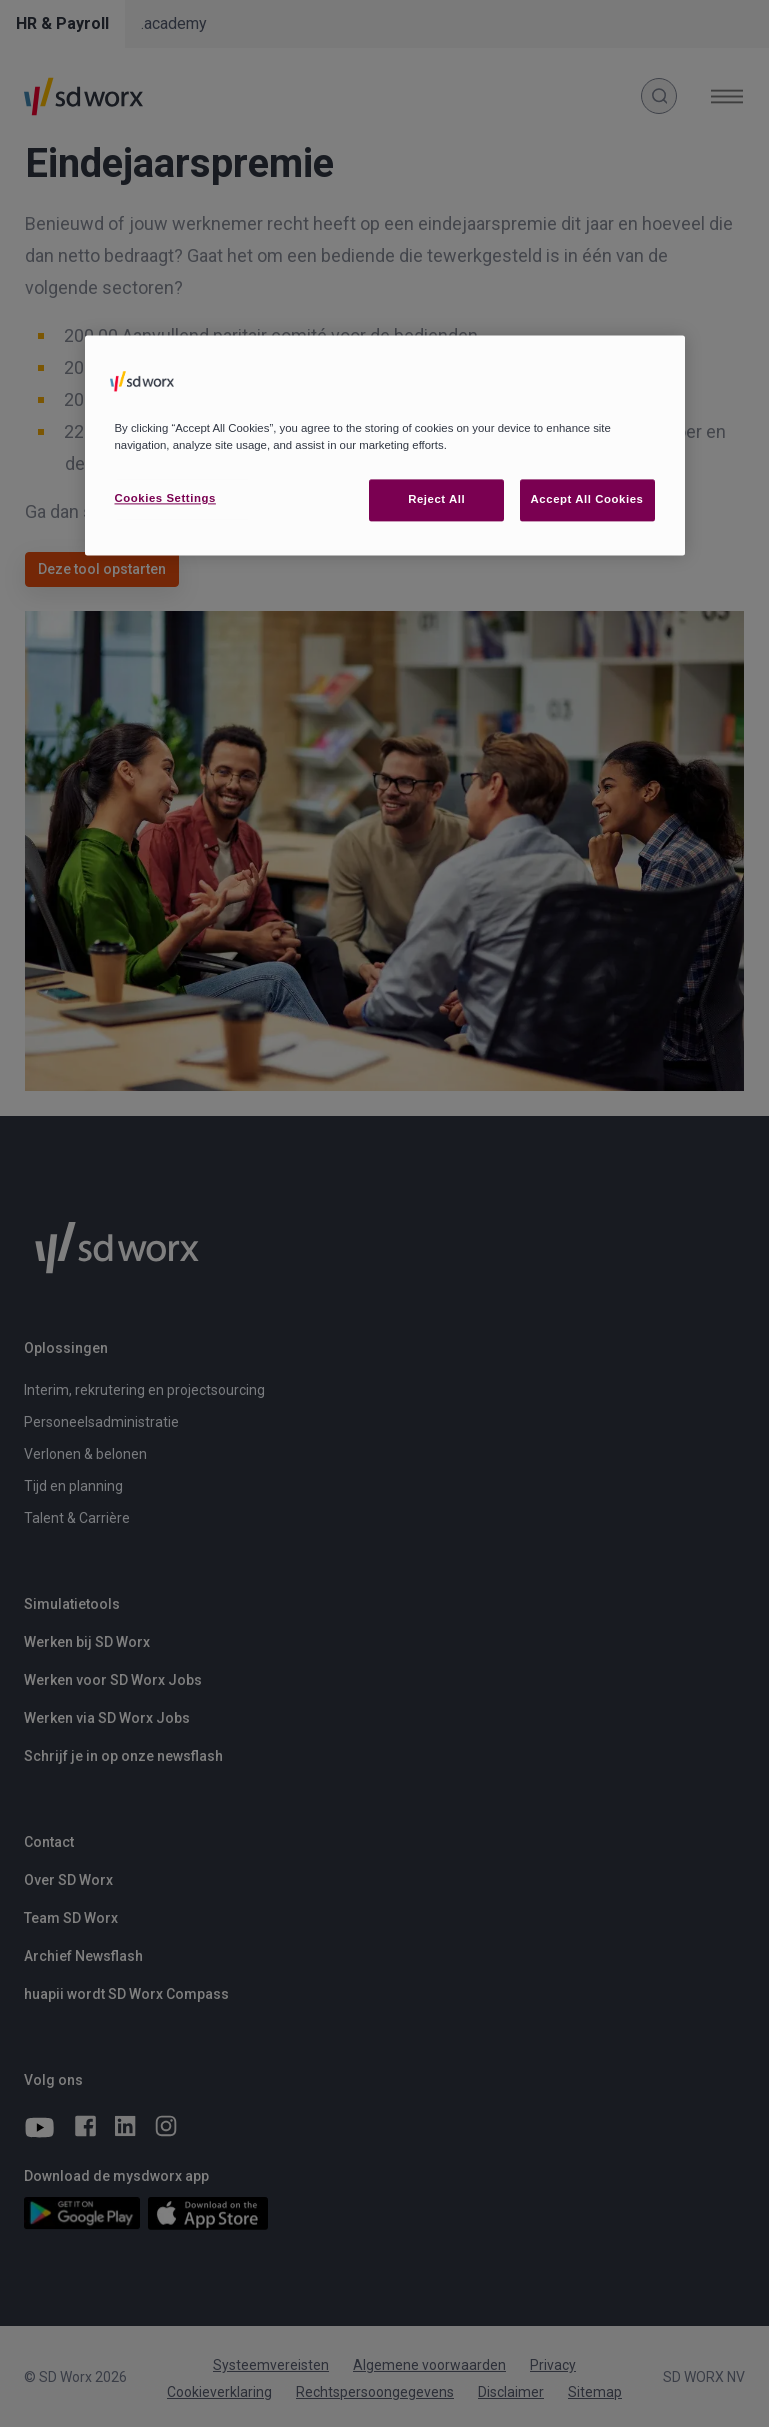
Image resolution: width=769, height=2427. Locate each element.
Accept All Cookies (587, 500)
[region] (385, 445)
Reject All (436, 500)
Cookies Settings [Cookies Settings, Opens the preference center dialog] (165, 499)
